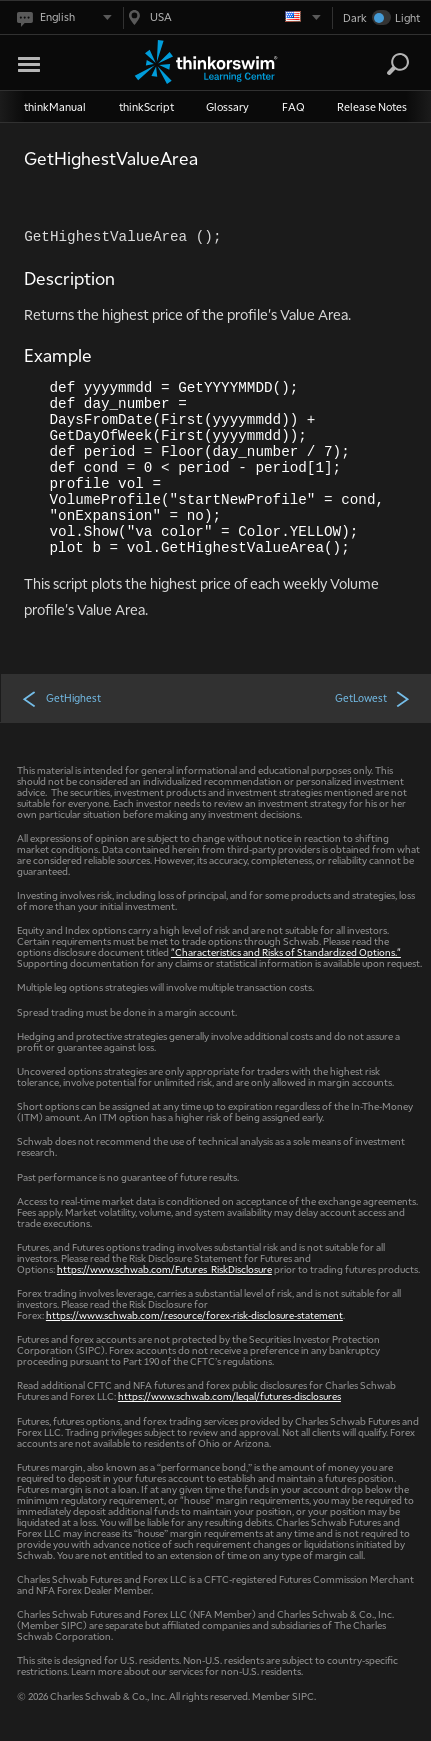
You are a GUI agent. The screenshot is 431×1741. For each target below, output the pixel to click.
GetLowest (373, 698)
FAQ (293, 106)
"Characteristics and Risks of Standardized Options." (286, 951)
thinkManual (55, 106)
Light (407, 17)
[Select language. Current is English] (63, 17)
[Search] (398, 64)
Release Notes (372, 106)
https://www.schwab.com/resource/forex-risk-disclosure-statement (194, 1314)
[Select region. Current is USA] (222, 17)
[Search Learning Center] (380, 64)
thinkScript (146, 106)
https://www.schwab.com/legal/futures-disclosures (229, 1395)
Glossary (227, 106)
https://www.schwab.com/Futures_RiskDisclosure (164, 1268)
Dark (355, 17)
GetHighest (61, 698)
